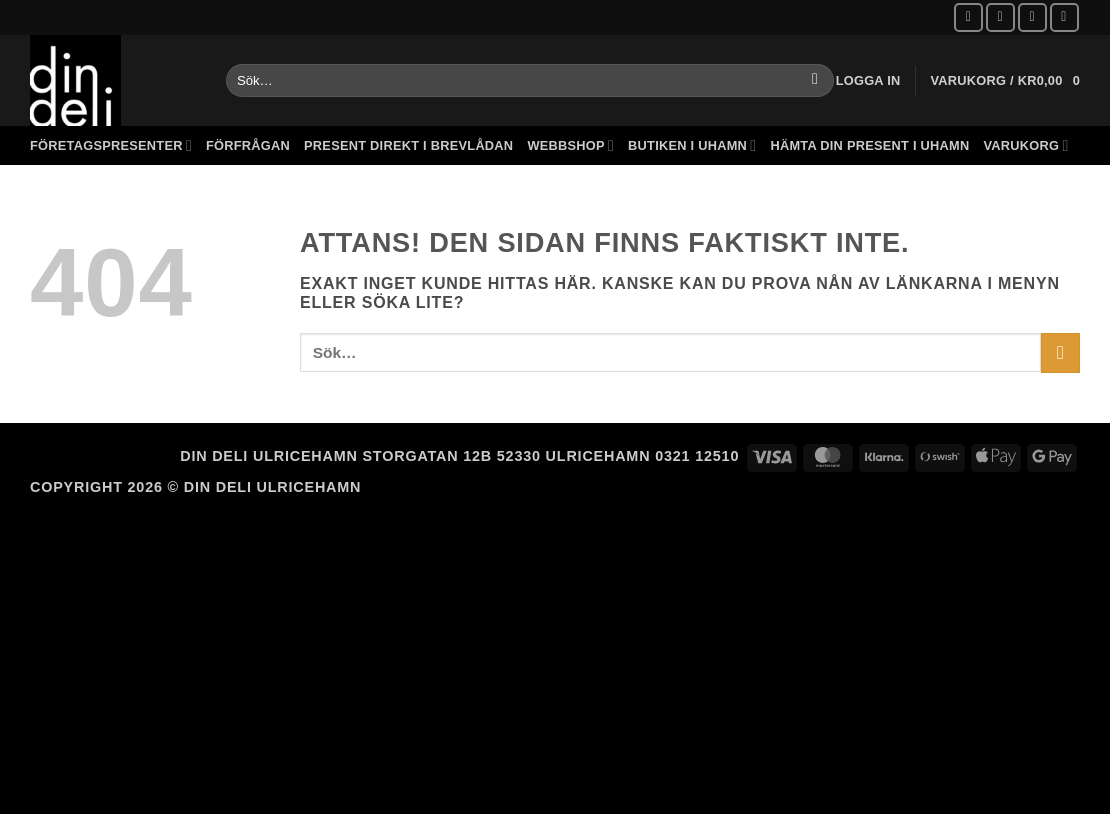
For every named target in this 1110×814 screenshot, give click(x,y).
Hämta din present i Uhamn (869, 145)
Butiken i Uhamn (692, 145)
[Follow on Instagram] (1000, 17)
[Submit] (815, 81)
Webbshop (570, 145)
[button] (868, 80)
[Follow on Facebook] (968, 17)
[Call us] (1064, 17)
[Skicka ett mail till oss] (1032, 17)
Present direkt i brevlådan (408, 145)
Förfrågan (248, 145)
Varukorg (1025, 145)
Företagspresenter (111, 145)
